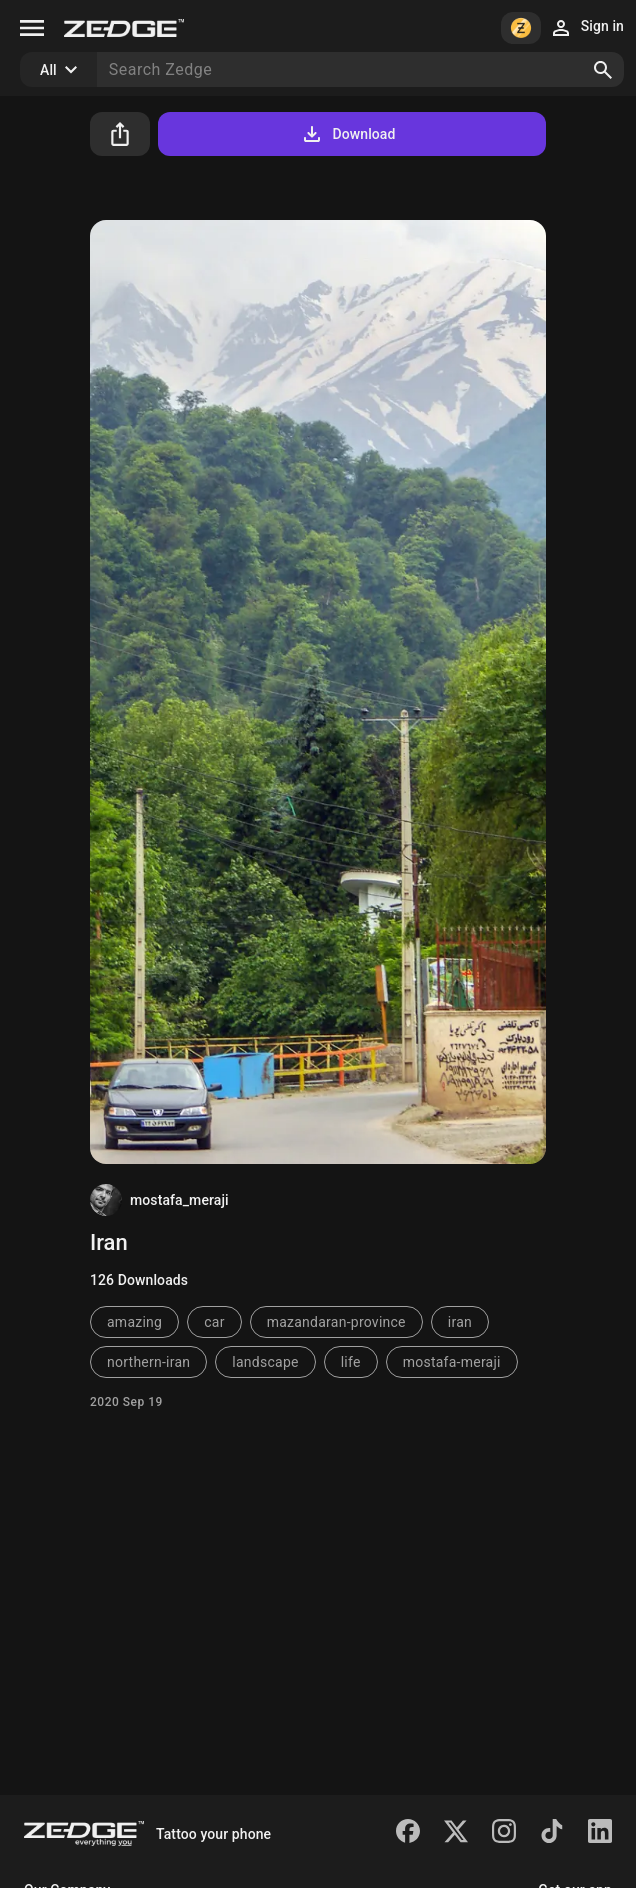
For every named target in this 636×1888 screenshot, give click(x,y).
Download (347, 134)
